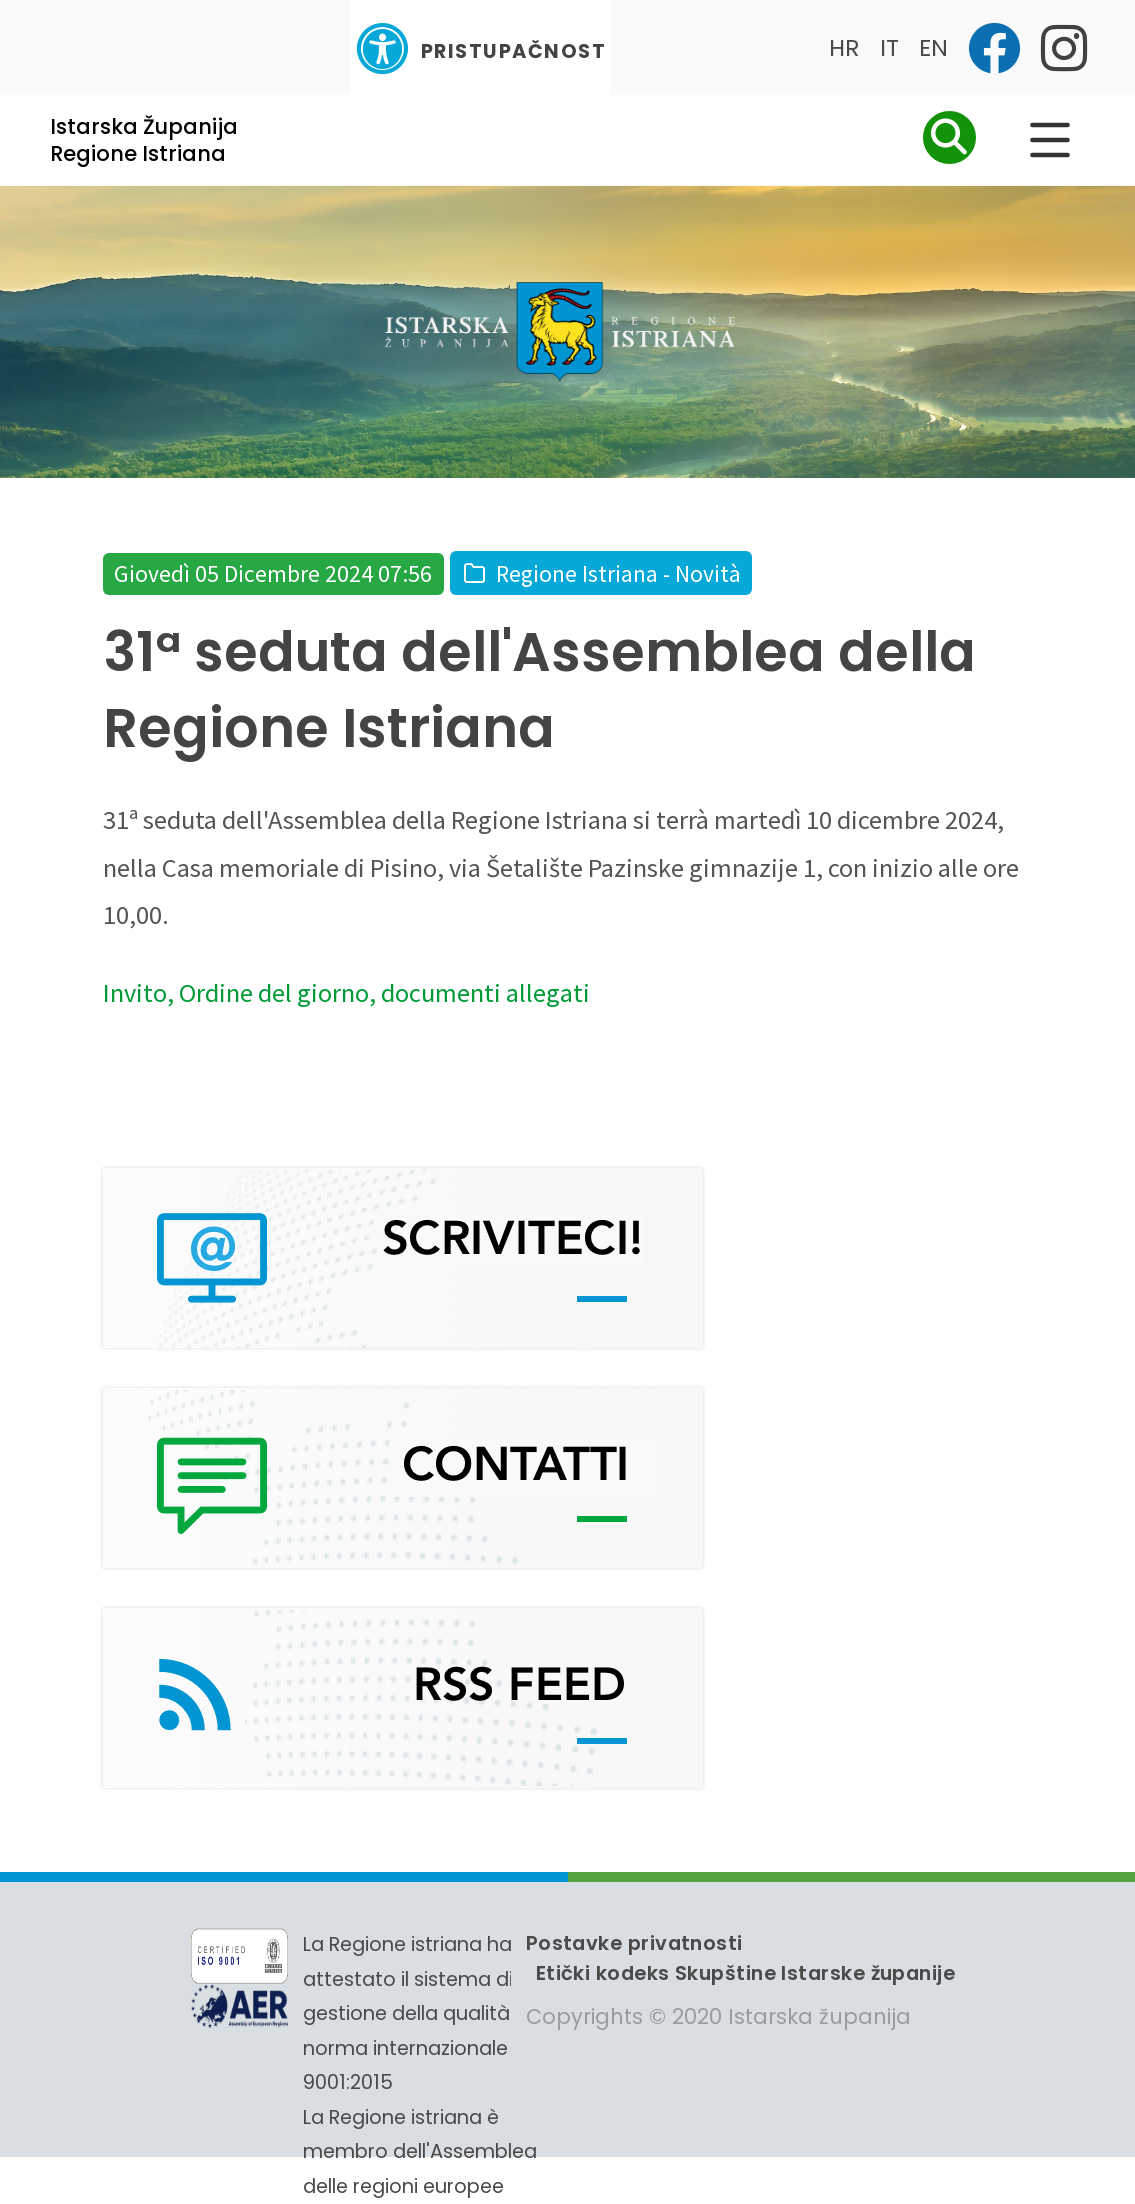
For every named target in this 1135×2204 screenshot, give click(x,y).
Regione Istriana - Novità (618, 573)
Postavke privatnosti (634, 1943)
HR (844, 47)
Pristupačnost (481, 48)
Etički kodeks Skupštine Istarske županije (745, 1973)
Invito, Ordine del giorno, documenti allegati (346, 992)
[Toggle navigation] (89, 47)
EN (933, 47)
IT (889, 47)
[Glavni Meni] (1050, 140)
